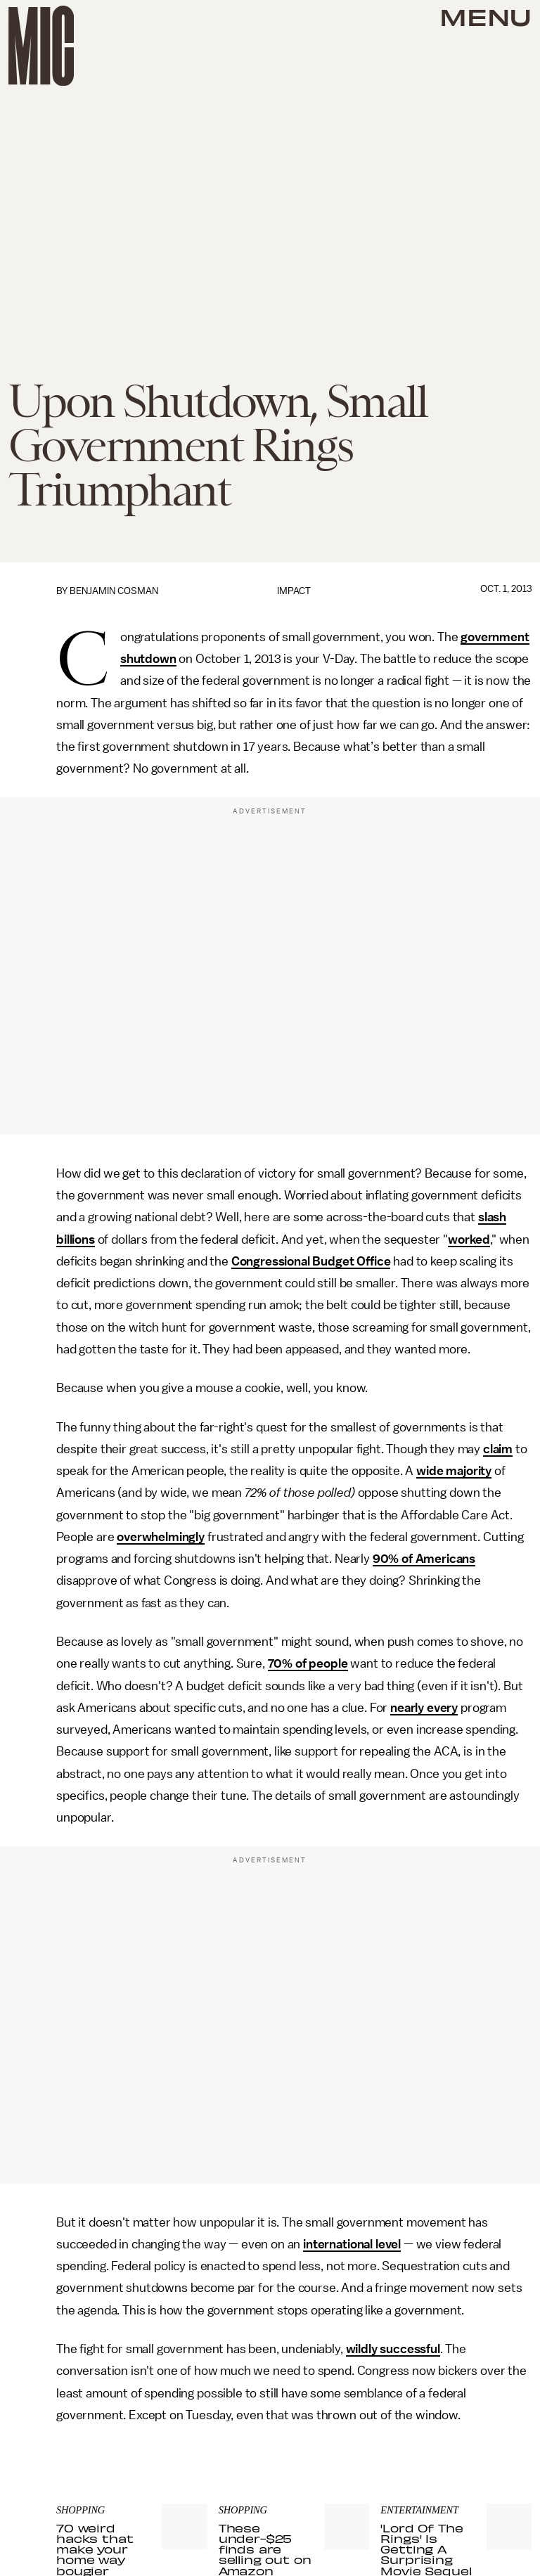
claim (498, 1449)
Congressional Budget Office (311, 1261)
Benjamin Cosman (114, 591)
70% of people (308, 1663)
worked (469, 1239)
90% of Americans (424, 1558)
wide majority (453, 1470)
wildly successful (393, 2349)
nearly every (424, 1707)
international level (352, 2244)
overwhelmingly (161, 1537)
